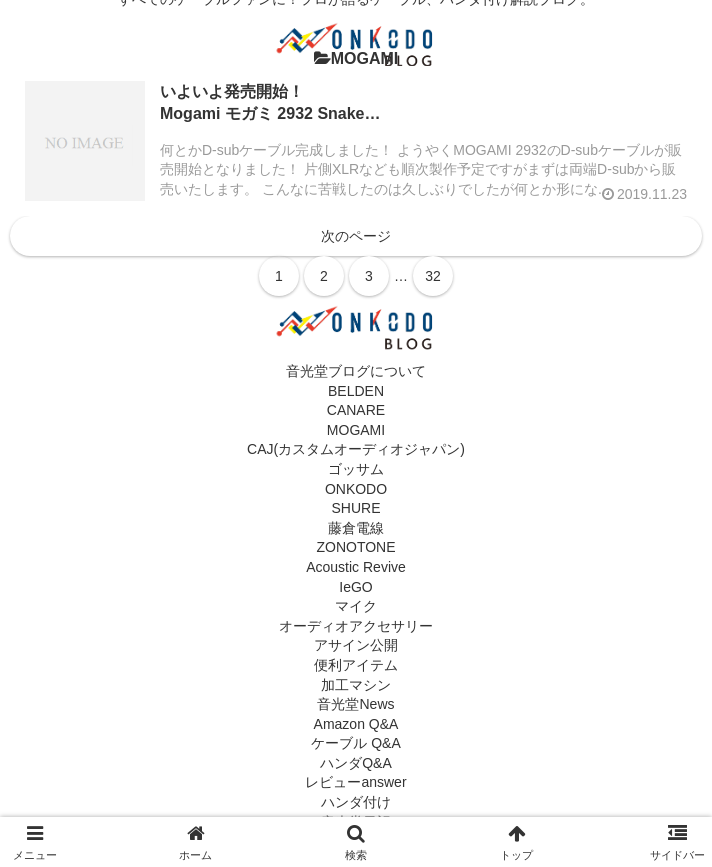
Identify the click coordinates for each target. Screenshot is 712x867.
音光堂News (355, 704)
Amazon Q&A (356, 724)
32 (433, 276)
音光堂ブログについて (356, 371)
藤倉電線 (356, 528)
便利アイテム (356, 665)
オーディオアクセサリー (356, 626)
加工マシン (356, 685)
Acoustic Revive (356, 567)
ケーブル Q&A (355, 743)
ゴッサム (356, 469)
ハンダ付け (356, 802)
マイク (356, 606)
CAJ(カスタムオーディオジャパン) (356, 449)
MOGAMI (356, 430)
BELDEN (356, 391)
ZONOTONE (355, 547)
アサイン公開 (356, 645)
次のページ (356, 236)
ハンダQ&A (356, 763)
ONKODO (356, 489)
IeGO (355, 587)
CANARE (356, 410)
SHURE (355, 508)
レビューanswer (355, 782)
